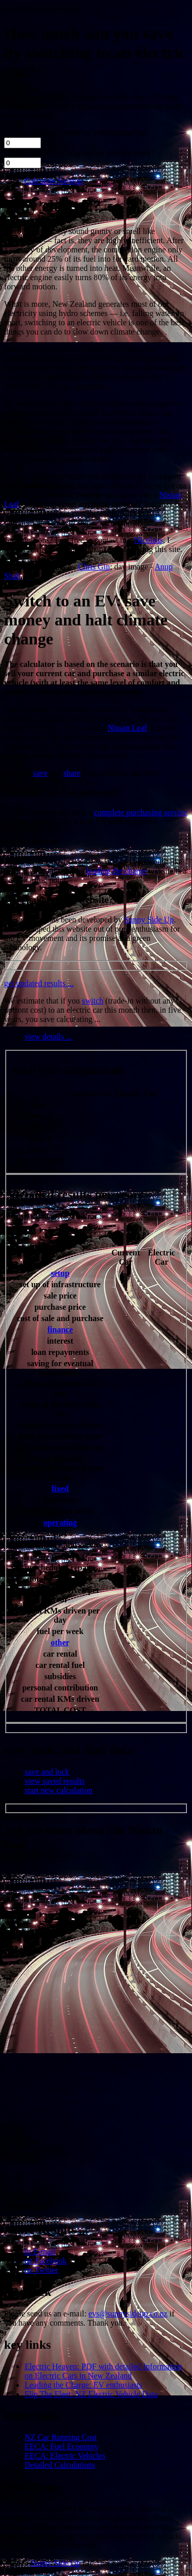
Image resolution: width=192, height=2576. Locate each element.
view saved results (54, 1781)
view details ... (48, 1036)
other (60, 1642)
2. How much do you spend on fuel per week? (79, 152)
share (72, 773)
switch (92, 1000)
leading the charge (116, 871)
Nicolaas (148, 540)
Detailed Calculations (60, 2465)
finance (60, 1329)
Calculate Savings (54, 180)
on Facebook (46, 2260)
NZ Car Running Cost (61, 2437)
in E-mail (40, 2251)
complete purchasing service (140, 812)
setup (60, 1273)
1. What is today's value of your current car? (76, 132)
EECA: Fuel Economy (61, 2446)
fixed (60, 1488)
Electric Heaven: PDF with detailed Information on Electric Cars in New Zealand (103, 2371)
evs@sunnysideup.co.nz (128, 2313)
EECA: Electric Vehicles (65, 2455)
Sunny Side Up (149, 919)
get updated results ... (39, 983)
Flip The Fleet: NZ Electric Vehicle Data (91, 2394)
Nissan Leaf (127, 727)
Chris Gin (94, 566)
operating (60, 1522)
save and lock (47, 1771)
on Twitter (41, 2270)
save (40, 773)
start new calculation (58, 1790)
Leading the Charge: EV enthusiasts (83, 2385)
